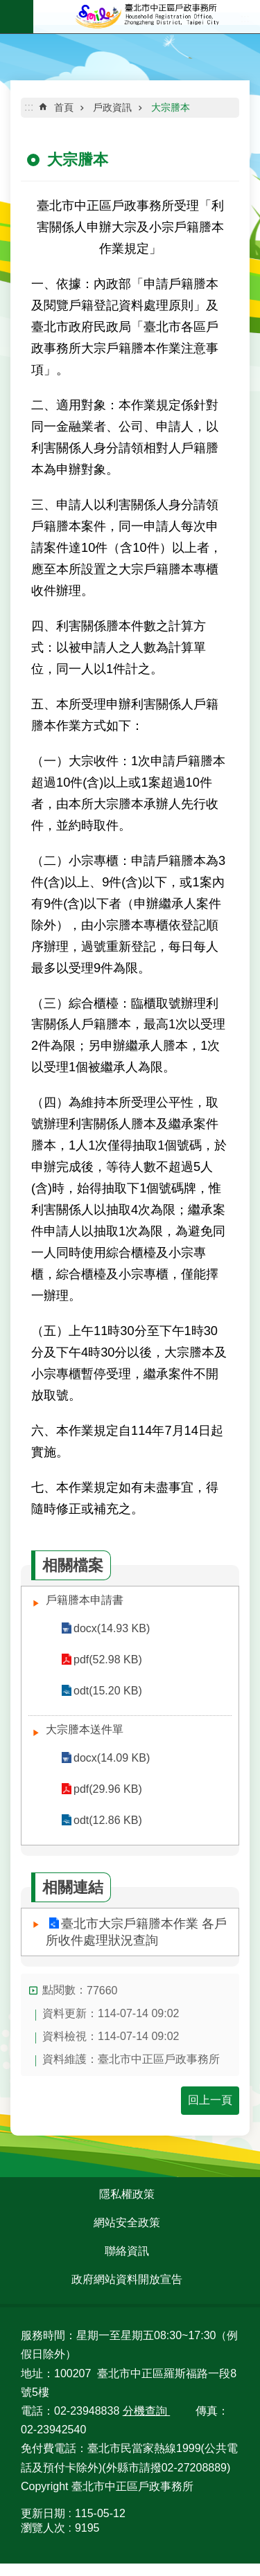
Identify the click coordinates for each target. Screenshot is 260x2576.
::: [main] (28, 107)
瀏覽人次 (43, 2528)
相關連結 (72, 1887)
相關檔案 (72, 1565)
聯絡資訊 (127, 2251)
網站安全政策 (127, 2222)
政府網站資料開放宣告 (126, 2279)
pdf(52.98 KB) (107, 1659)
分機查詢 (146, 2411)
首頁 (63, 107)
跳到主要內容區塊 (7, 7)
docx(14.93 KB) (111, 1628)
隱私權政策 (127, 2194)
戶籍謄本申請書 (84, 1600)
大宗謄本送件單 (84, 1729)
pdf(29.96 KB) (107, 1789)
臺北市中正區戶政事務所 (146, 16)
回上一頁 (210, 2100)
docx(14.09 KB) (111, 1758)
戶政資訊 (112, 107)
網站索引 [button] (16, 16)
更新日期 (43, 2513)
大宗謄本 (170, 107)
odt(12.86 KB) (107, 1820)
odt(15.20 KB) (107, 1691)
